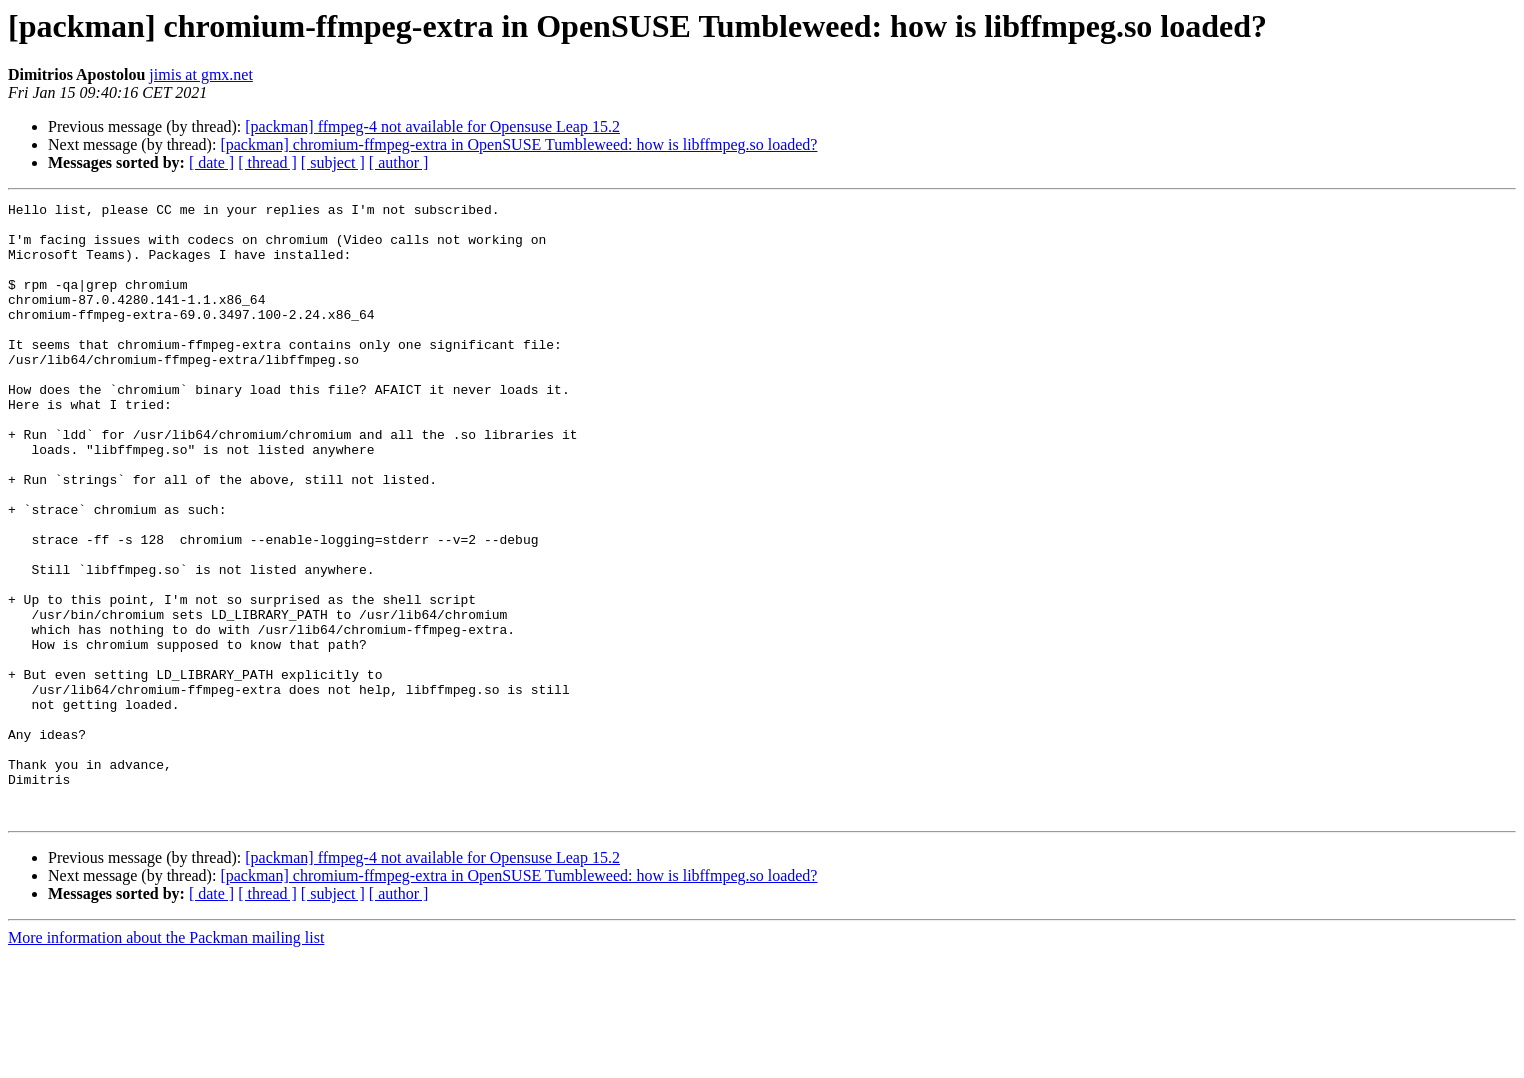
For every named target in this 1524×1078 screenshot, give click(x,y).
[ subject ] (333, 162)
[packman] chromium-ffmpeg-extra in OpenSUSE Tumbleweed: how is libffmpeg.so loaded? (518, 144)
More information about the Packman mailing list (166, 1060)
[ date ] (211, 162)
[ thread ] (267, 162)
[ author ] (399, 162)
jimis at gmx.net (201, 74)
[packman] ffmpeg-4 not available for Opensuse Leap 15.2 (432, 126)
